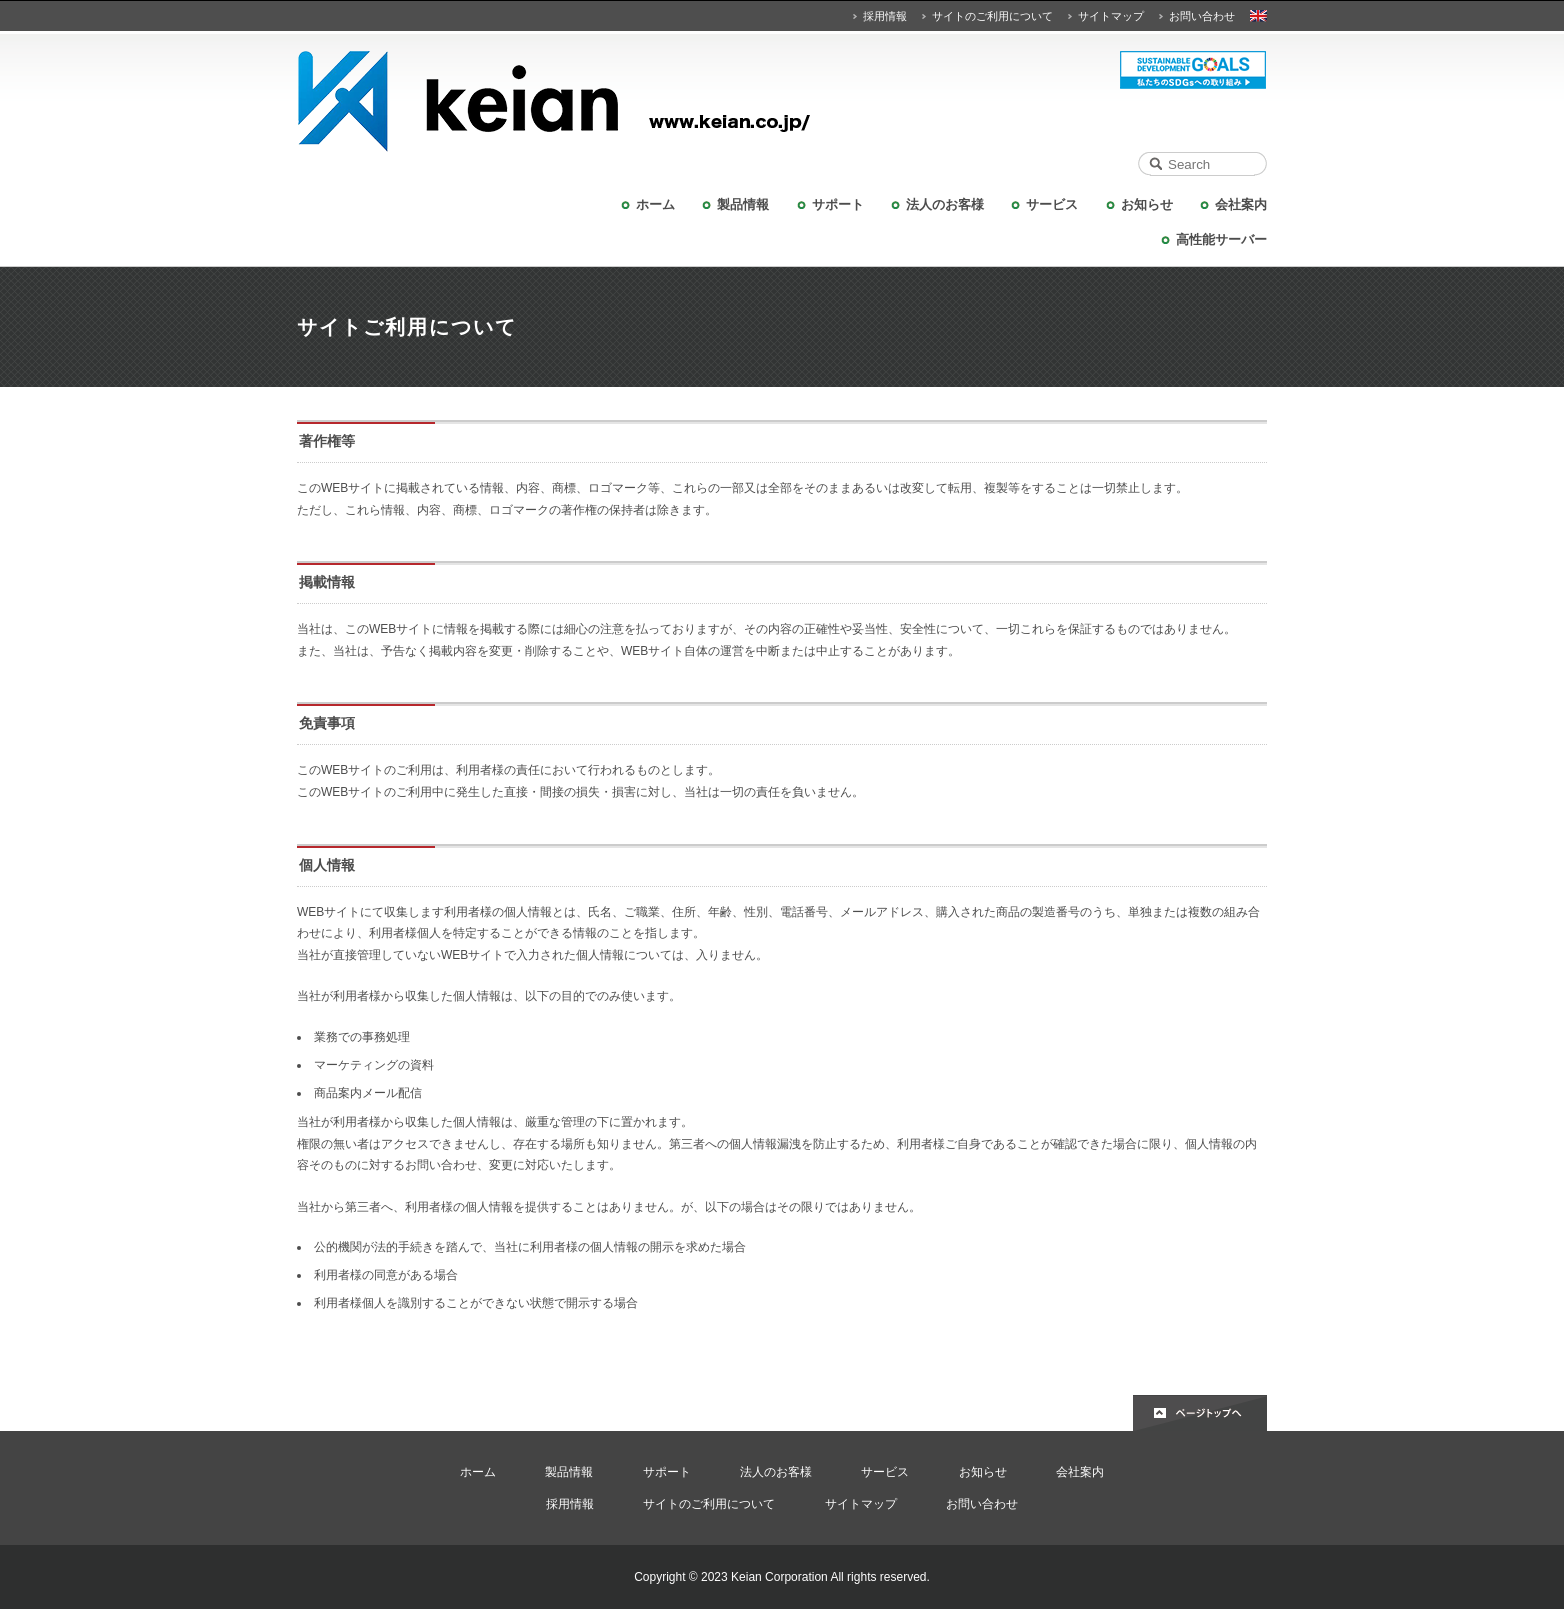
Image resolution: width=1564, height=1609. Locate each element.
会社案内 (1241, 204)
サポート (838, 204)
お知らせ (1147, 204)
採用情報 (885, 16)
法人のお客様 (945, 204)
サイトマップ (1111, 16)
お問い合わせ (1202, 16)
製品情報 (743, 204)
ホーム (655, 204)
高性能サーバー (1221, 239)
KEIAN (782, 101)
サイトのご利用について (992, 16)
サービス (1052, 204)
